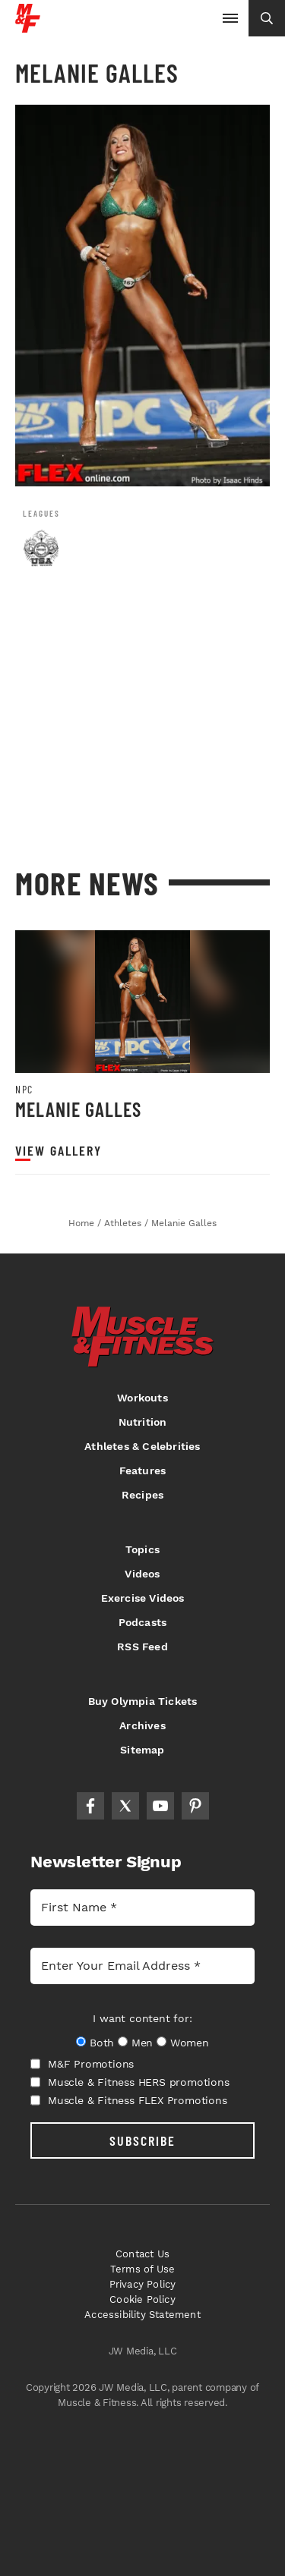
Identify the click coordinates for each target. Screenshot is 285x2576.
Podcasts (143, 1622)
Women (189, 2043)
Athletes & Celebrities (142, 1446)
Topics (142, 1549)
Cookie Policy (142, 2299)
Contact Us (142, 2254)
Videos (142, 1574)
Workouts (142, 1398)
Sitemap (142, 1750)
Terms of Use (142, 2269)
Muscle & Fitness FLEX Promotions (128, 2100)
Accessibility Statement (142, 2314)
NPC (24, 1089)
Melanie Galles (78, 1109)
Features (142, 1470)
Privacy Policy (142, 2284)
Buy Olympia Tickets (143, 1701)
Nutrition (143, 1422)
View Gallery (58, 1151)
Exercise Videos (143, 1598)
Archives (142, 1725)
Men (142, 2043)
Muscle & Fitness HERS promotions (130, 2082)
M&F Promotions (82, 2063)
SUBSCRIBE (142, 2140)
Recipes (142, 1495)
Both (102, 2043)
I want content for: (142, 2018)
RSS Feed (142, 1646)
